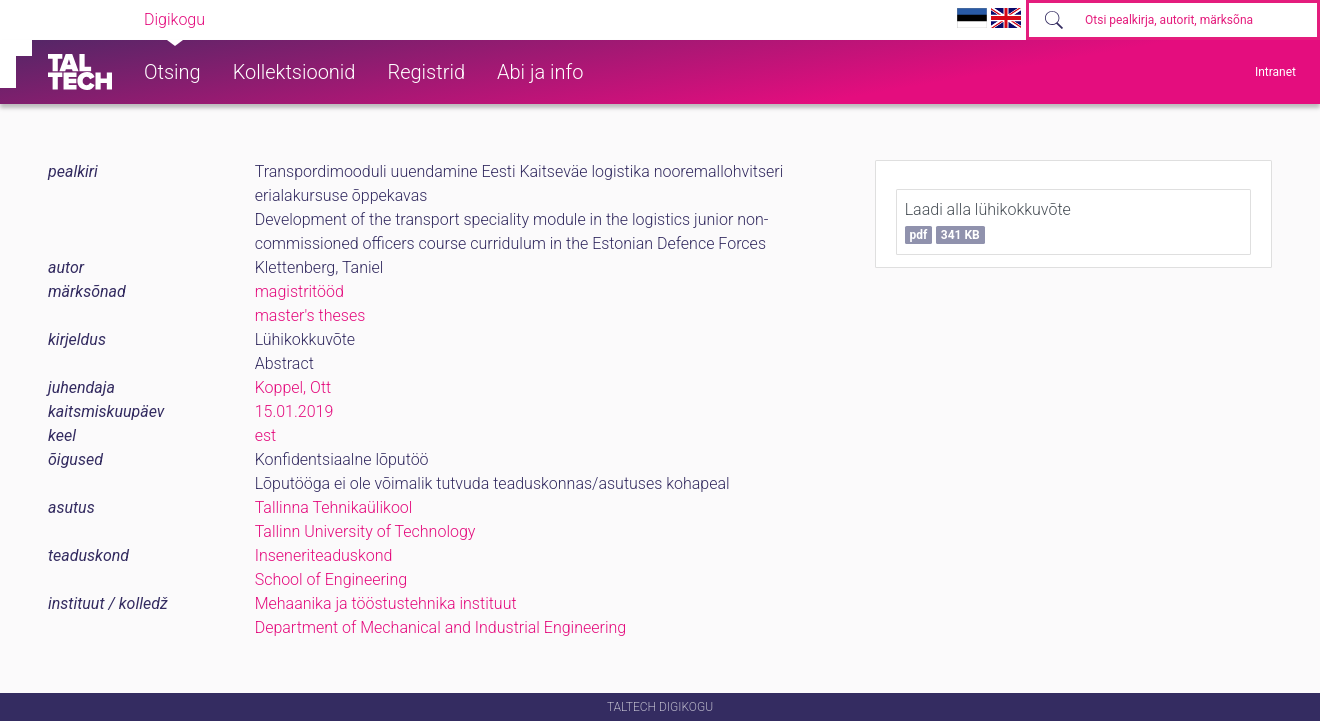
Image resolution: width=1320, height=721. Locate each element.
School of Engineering (331, 579)
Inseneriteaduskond (324, 555)
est (266, 435)
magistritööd (299, 291)
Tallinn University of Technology (365, 531)
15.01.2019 (294, 411)
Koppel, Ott (293, 387)
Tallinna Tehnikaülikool (334, 507)
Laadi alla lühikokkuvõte (988, 222)
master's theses (310, 315)
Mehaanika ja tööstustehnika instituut (386, 603)
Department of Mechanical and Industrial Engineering (441, 627)
